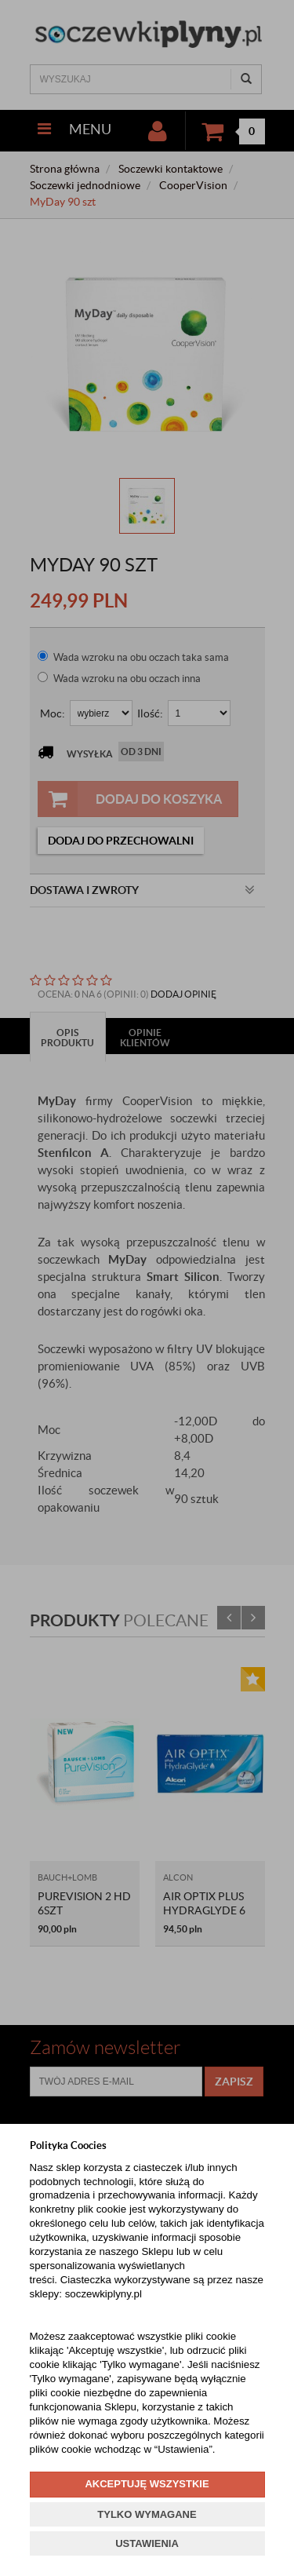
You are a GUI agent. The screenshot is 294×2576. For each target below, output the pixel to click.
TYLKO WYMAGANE (146, 2514)
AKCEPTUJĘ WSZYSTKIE (147, 2484)
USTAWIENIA (147, 2543)
